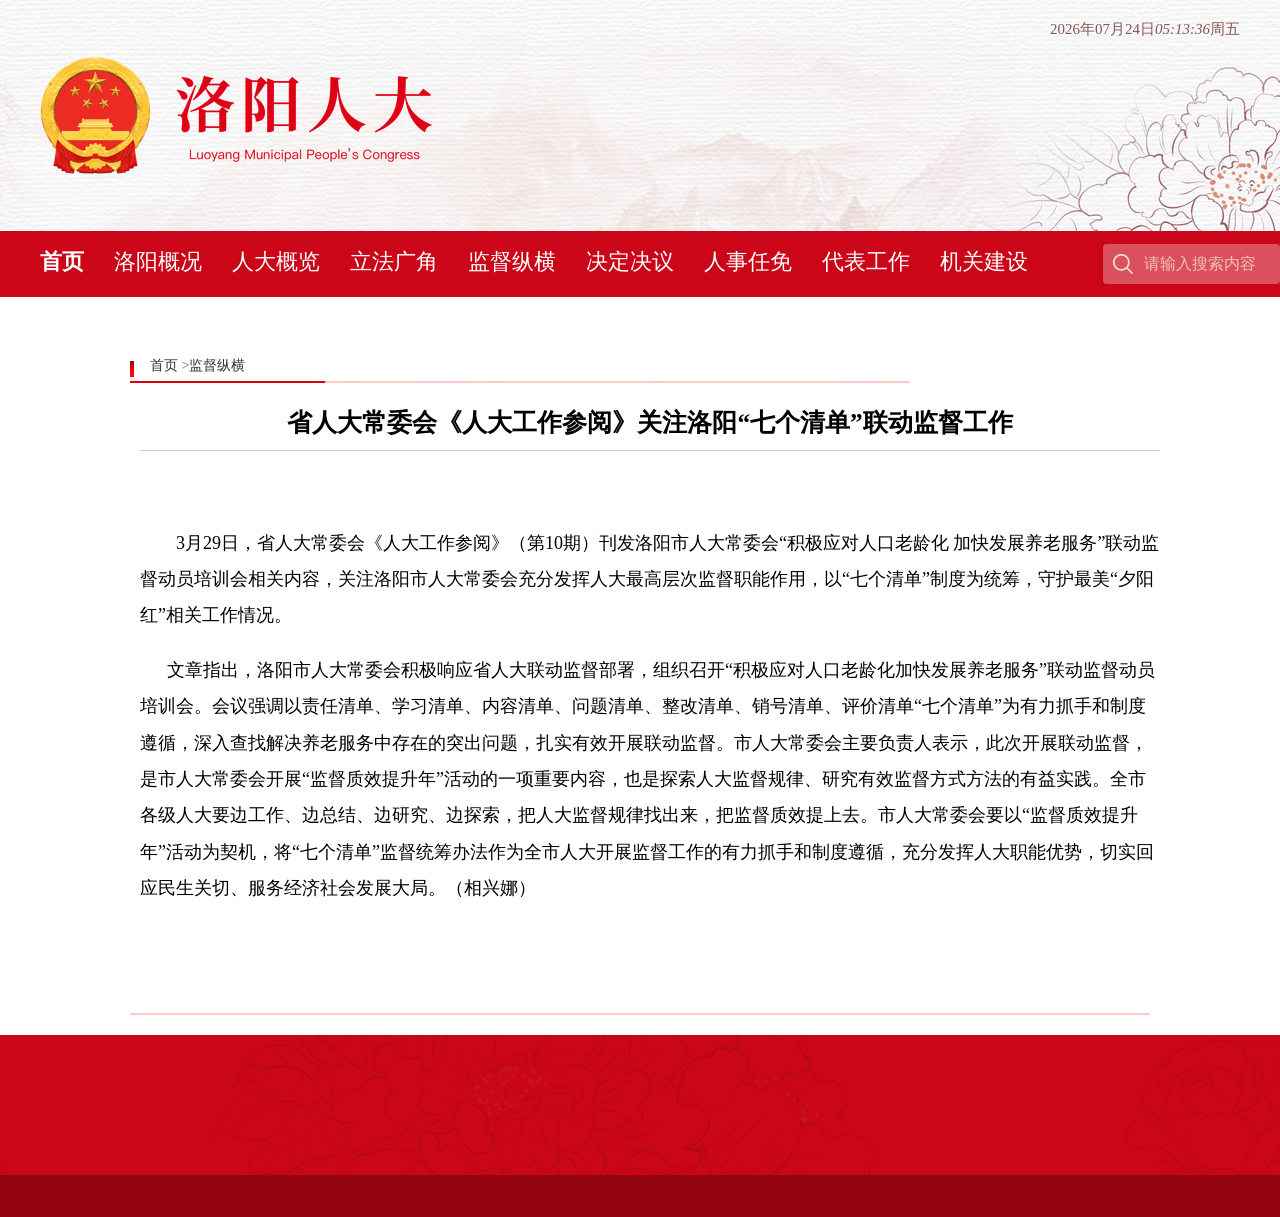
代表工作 (866, 261)
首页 (62, 261)
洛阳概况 (158, 261)
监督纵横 (512, 261)
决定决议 (630, 261)
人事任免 (748, 261)
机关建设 (984, 261)
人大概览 (276, 261)
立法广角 (394, 261)
